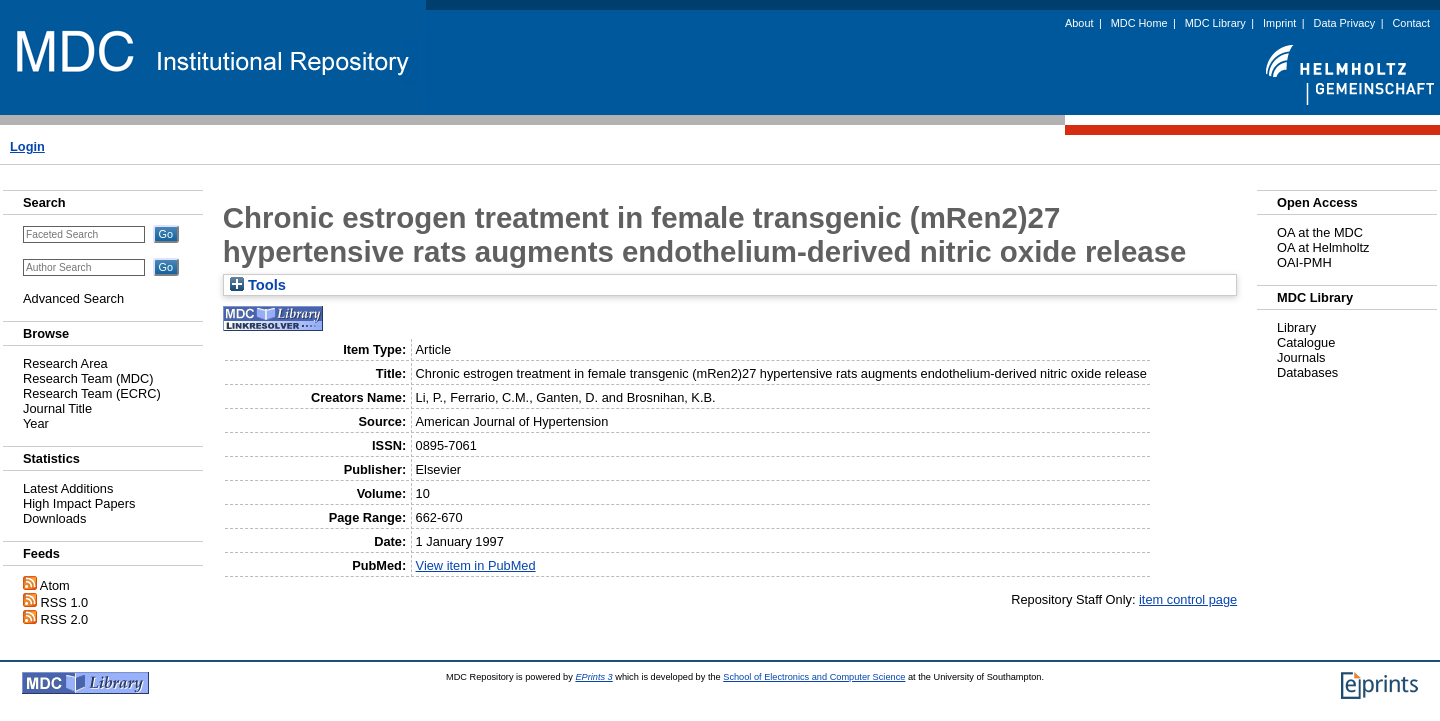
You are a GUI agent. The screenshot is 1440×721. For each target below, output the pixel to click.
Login (27, 146)
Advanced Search (73, 298)
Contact (1411, 23)
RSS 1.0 (65, 602)
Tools (258, 285)
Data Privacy (1345, 23)
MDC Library (1215, 23)
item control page (1188, 599)
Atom (55, 585)
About (1079, 23)
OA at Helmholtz (1323, 247)
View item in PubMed (476, 565)
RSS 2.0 (65, 619)
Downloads (54, 518)
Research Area (65, 363)
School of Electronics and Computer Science (814, 677)
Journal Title (57, 408)
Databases (1307, 372)
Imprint (1279, 23)
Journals (1301, 357)
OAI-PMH (1304, 262)
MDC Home (1139, 23)
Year (36, 423)
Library (1296, 327)
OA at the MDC (1320, 232)
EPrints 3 (593, 677)
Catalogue (1306, 342)
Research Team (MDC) (88, 378)
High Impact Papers (79, 503)
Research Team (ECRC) (92, 393)
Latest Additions (68, 488)
